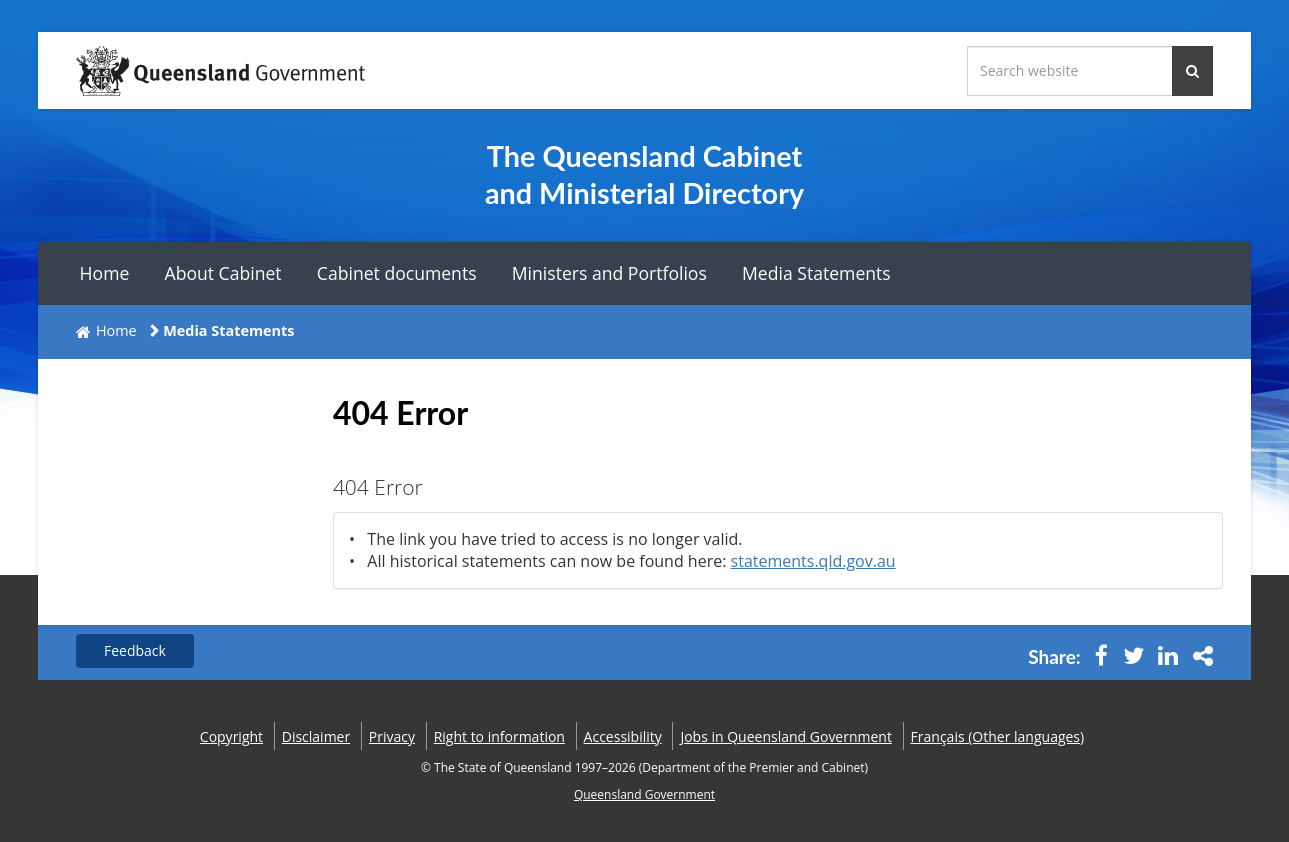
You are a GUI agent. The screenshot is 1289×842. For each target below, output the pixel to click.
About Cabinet (223, 273)
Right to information (499, 736)
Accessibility (623, 736)
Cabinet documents (397, 273)
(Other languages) (998, 736)
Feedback (135, 650)
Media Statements (816, 273)
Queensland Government (644, 794)
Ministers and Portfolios (609, 273)
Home (105, 273)
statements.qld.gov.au (813, 561)
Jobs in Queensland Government (786, 736)
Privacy (392, 736)
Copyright (231, 736)
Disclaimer (316, 736)
